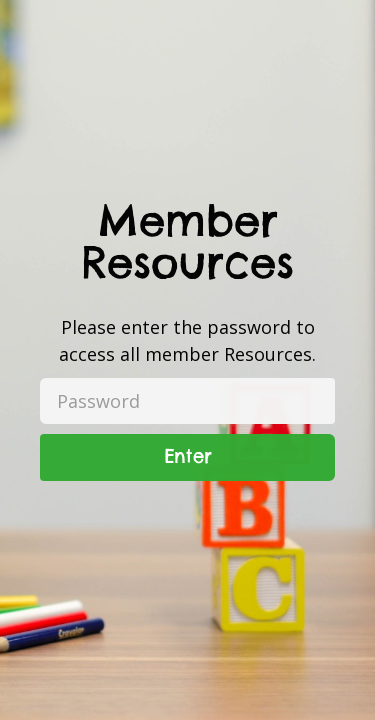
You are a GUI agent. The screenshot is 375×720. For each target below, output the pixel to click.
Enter (188, 456)
